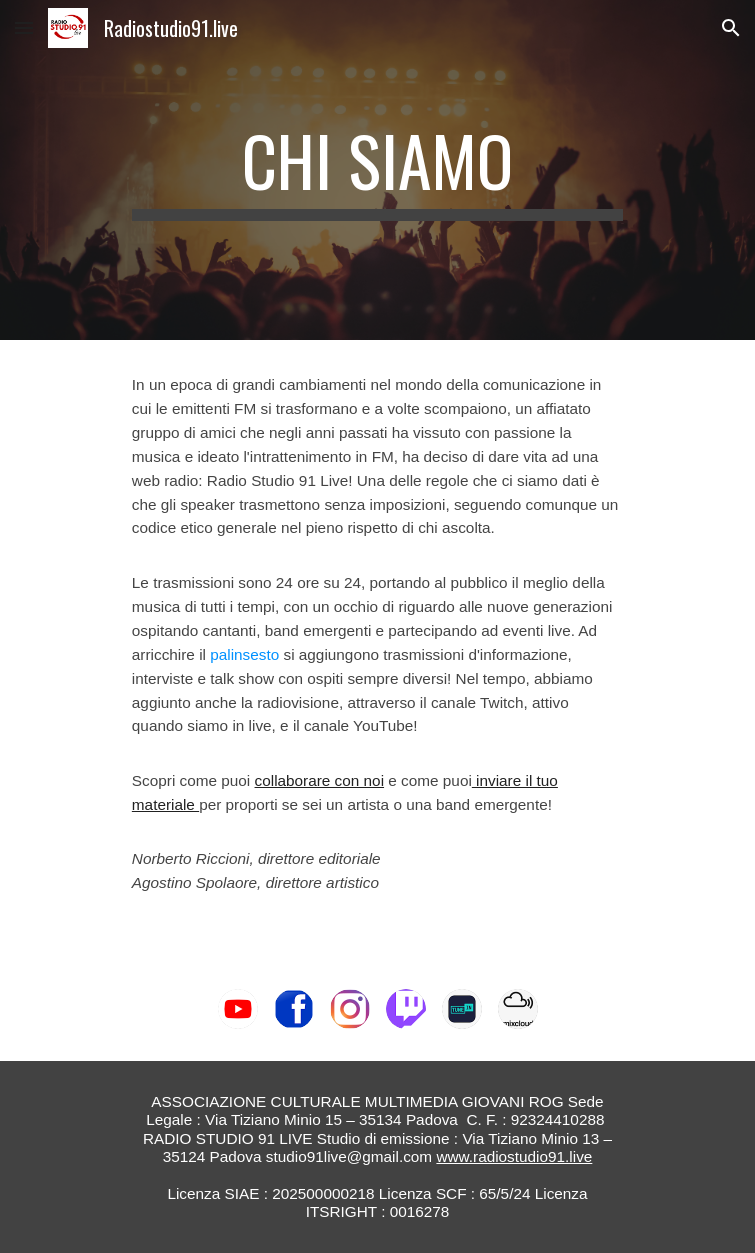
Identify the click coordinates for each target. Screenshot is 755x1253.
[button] (24, 27)
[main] (377, 170)
